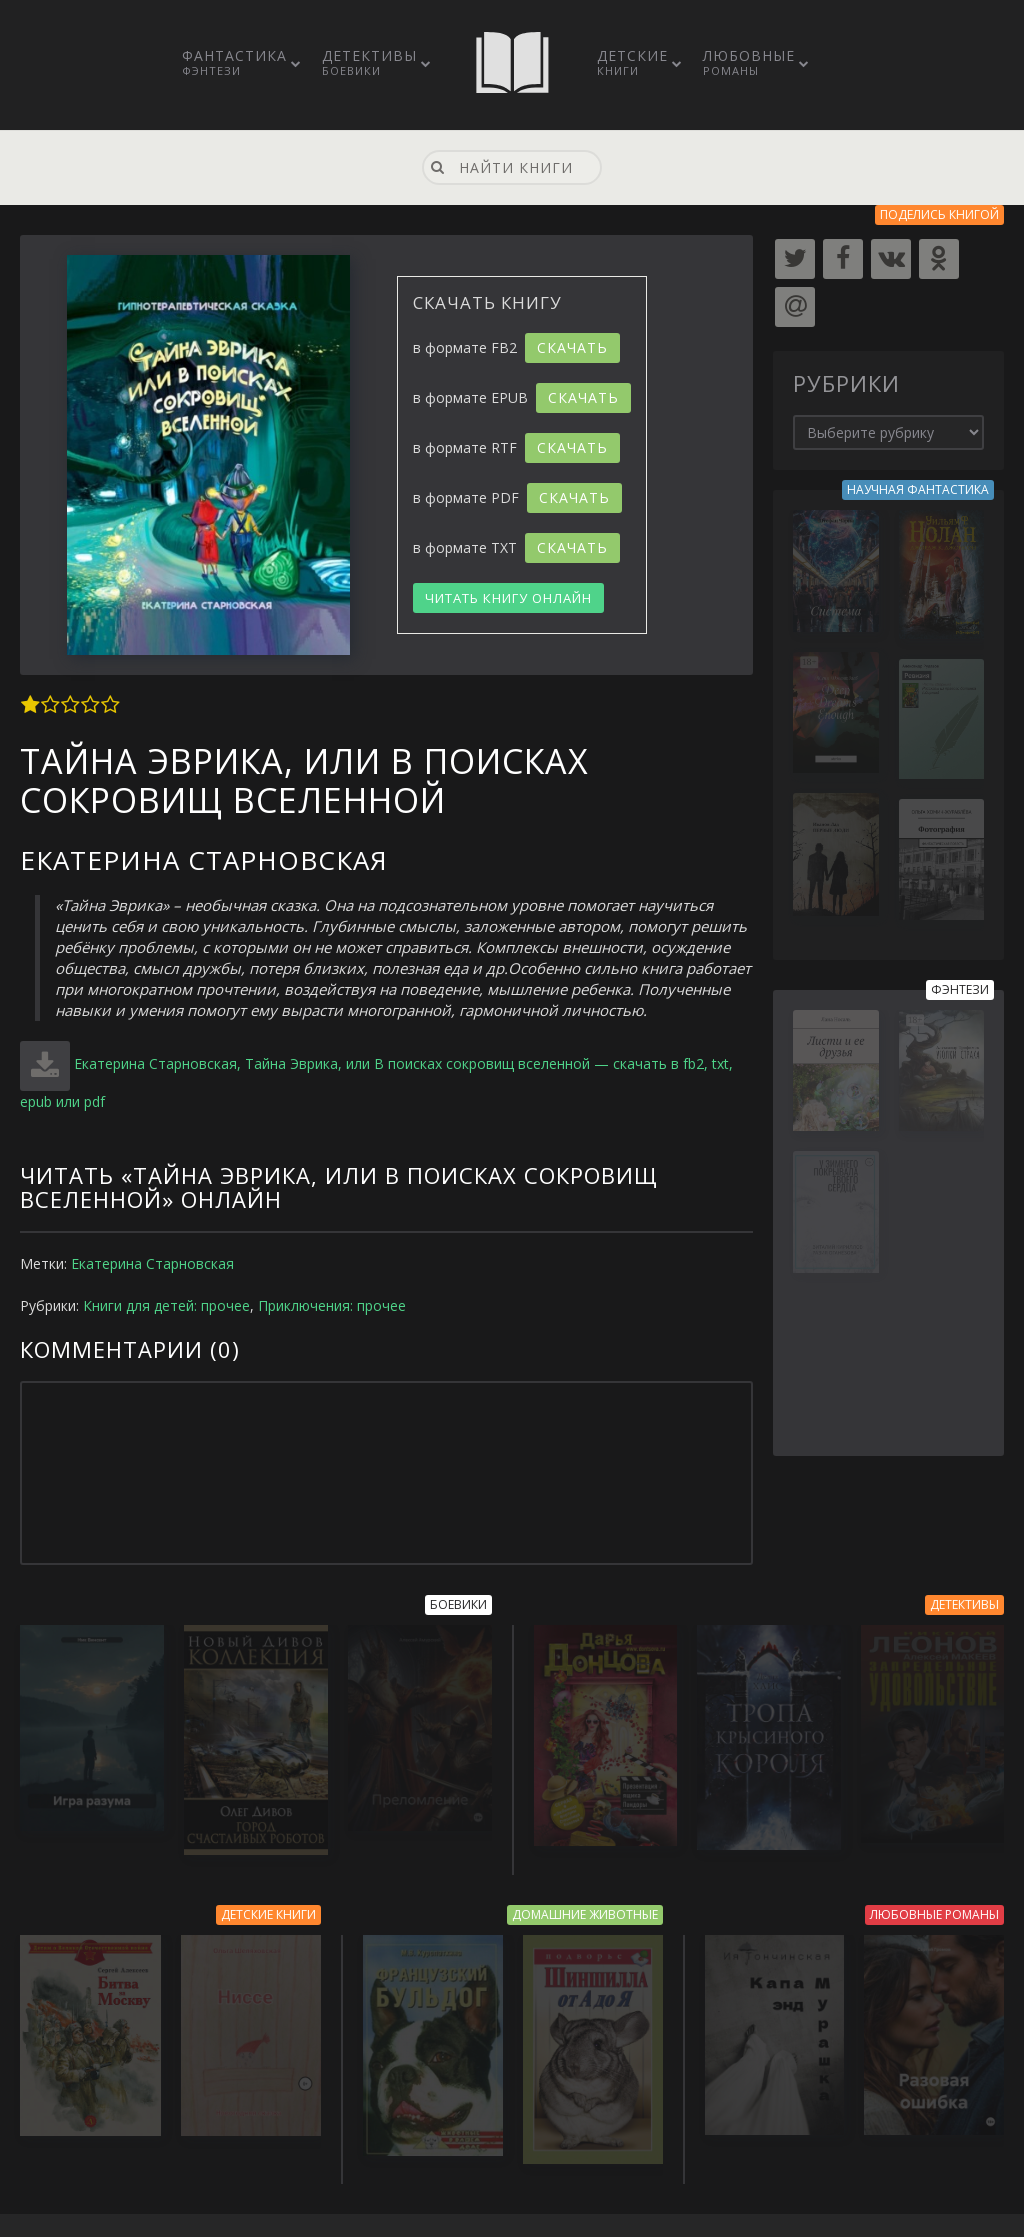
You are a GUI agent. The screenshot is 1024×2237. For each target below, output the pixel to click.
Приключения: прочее (332, 1305)
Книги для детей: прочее (166, 1305)
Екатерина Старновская (152, 1263)
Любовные (749, 62)
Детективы (369, 62)
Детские (632, 62)
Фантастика (234, 62)
